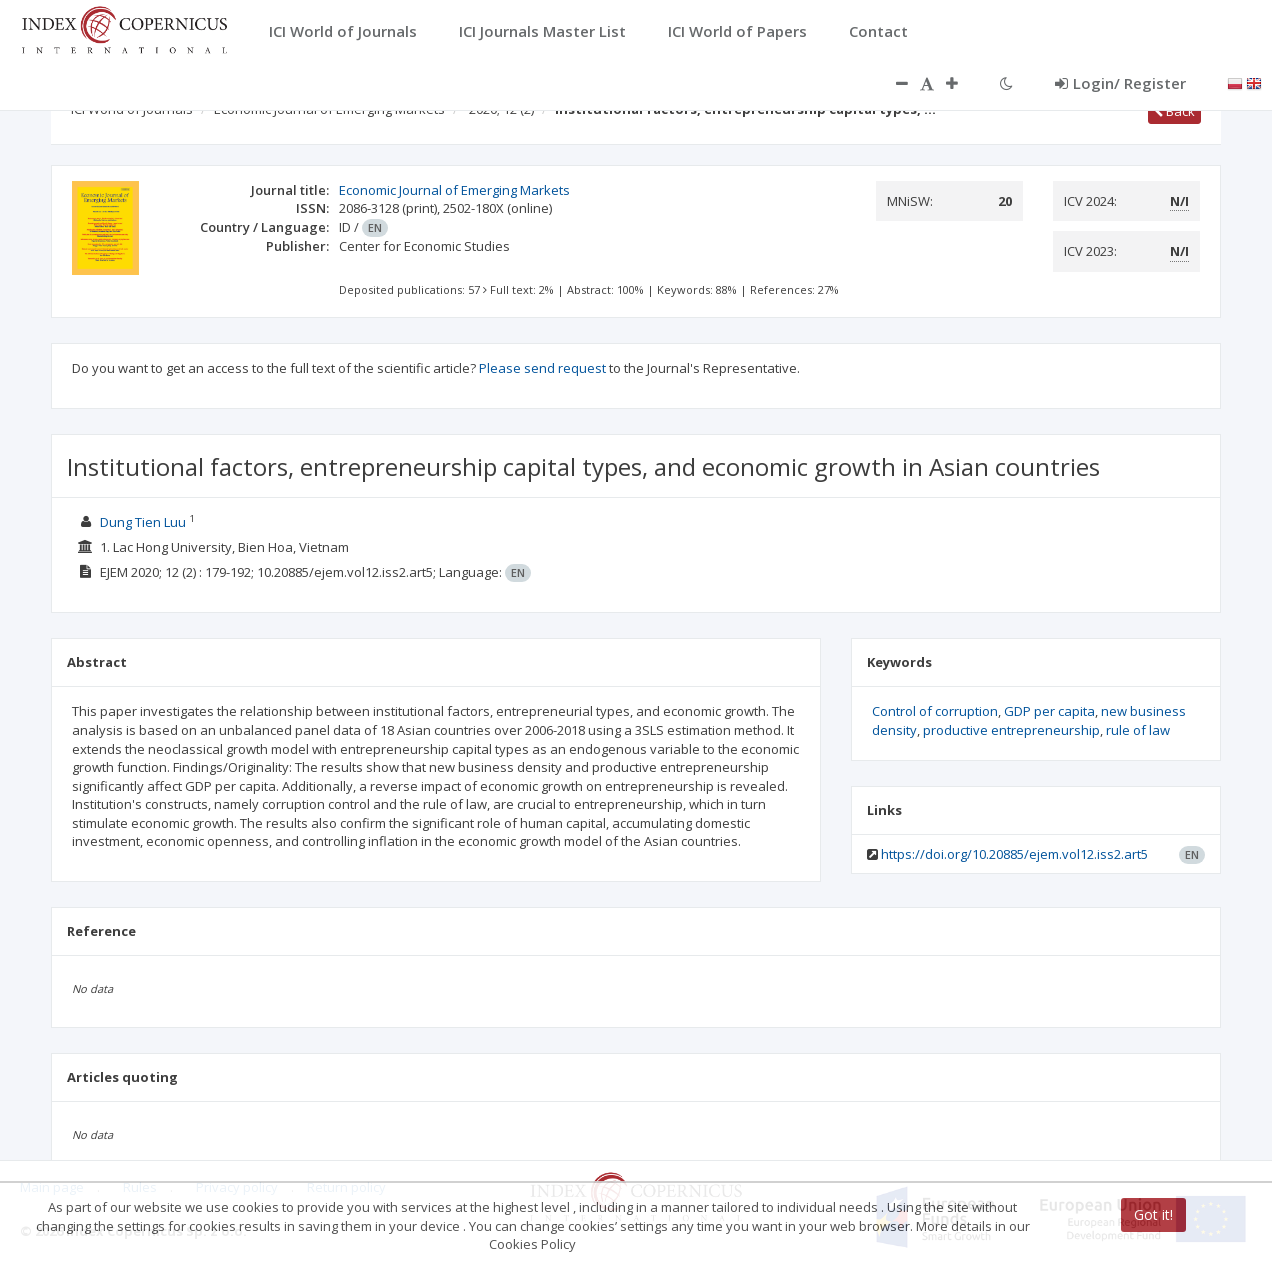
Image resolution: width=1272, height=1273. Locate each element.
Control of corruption (935, 711)
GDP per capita (1049, 711)
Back (1174, 111)
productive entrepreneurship (1011, 730)
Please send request (542, 368)
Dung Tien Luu (143, 522)
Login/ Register (1120, 83)
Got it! (1153, 1214)
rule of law (1138, 730)
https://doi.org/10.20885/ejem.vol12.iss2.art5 (1014, 854)
